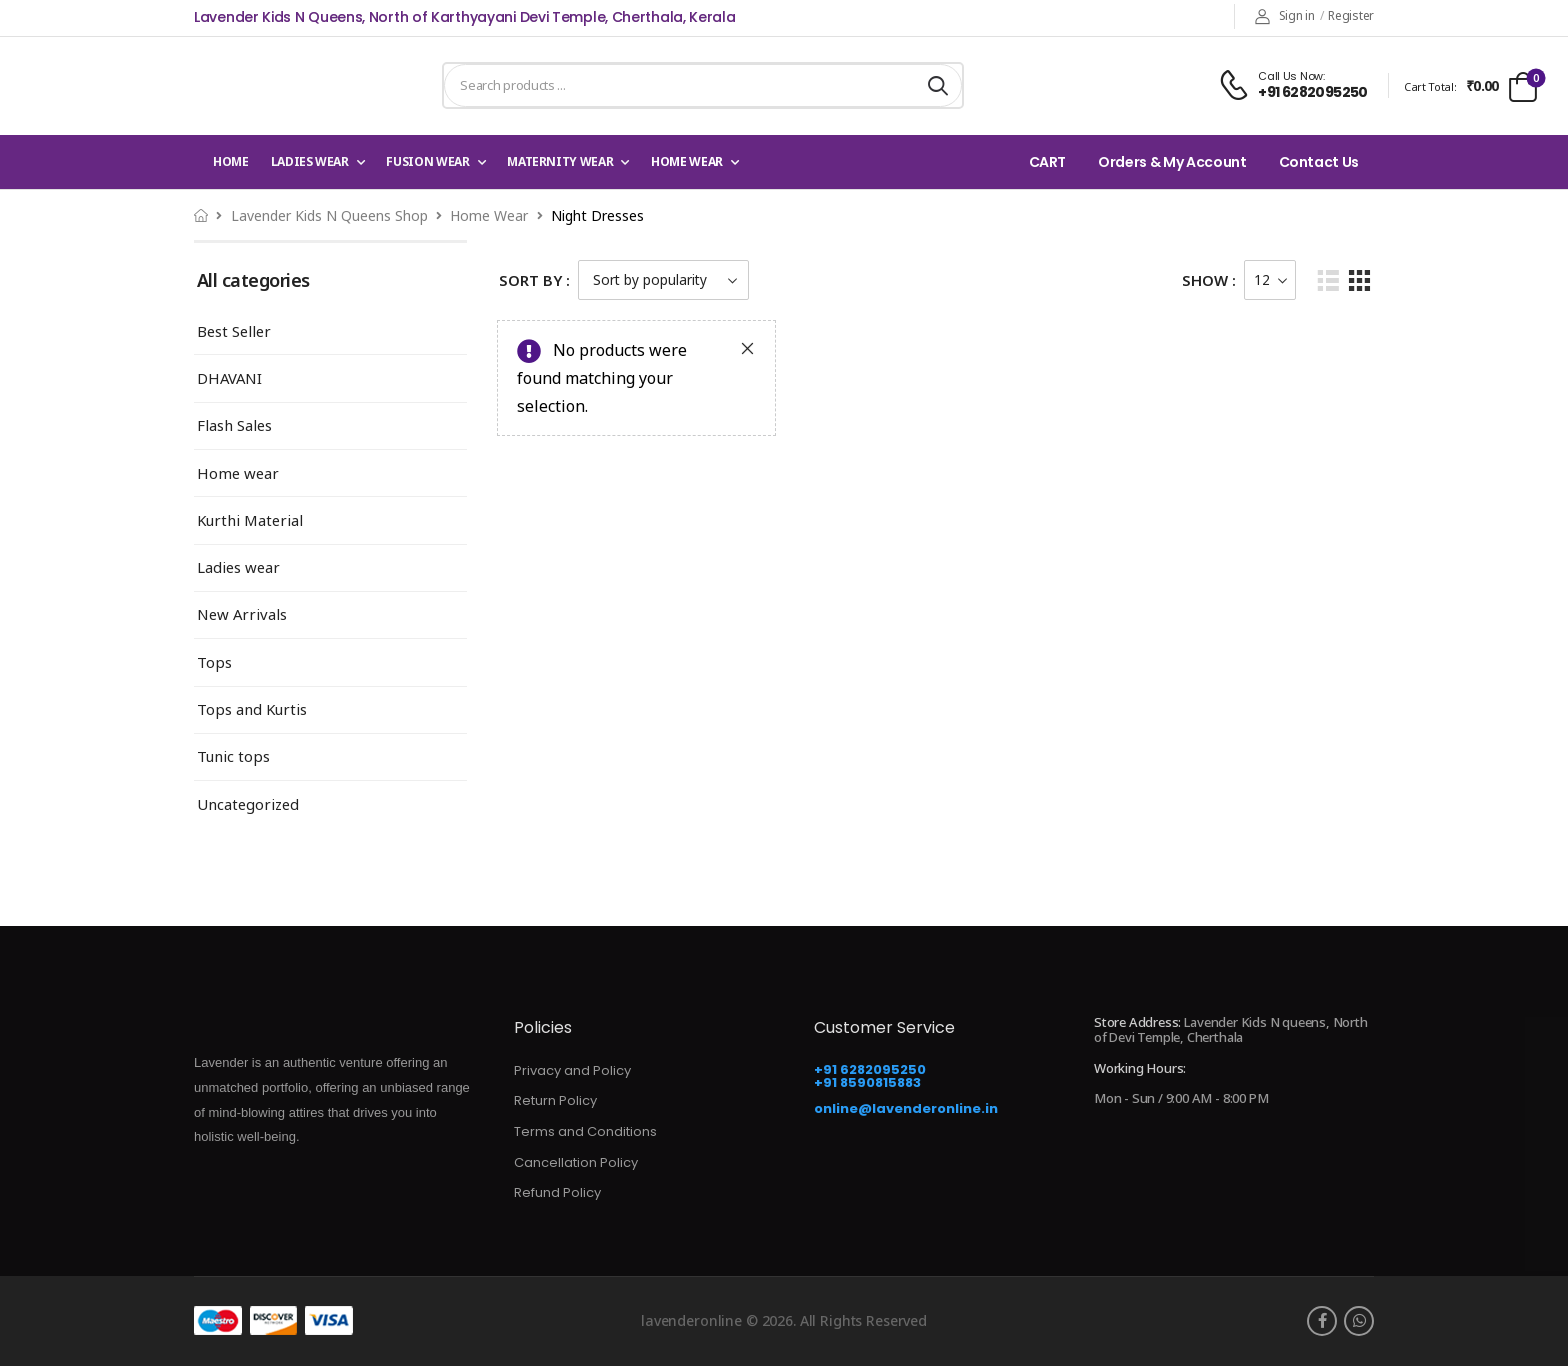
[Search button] (938, 86)
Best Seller (234, 331)
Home (231, 161)
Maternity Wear (560, 161)
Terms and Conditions (585, 1131)
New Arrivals (242, 614)
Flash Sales (234, 425)
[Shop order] (663, 280)
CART (1048, 162)
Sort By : (534, 280)
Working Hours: (1140, 1069)
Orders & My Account (1172, 162)
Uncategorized (248, 804)
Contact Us (1319, 162)
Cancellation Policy (576, 1162)
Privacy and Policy (572, 1070)
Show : (1209, 280)
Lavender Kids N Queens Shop (329, 215)
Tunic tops (233, 756)
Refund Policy (557, 1192)
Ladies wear (310, 161)
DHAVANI (229, 378)
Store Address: (1137, 1022)
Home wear (687, 161)
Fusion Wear (427, 161)
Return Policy (555, 1100)
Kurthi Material (250, 520)
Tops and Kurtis (252, 709)
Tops (214, 662)
